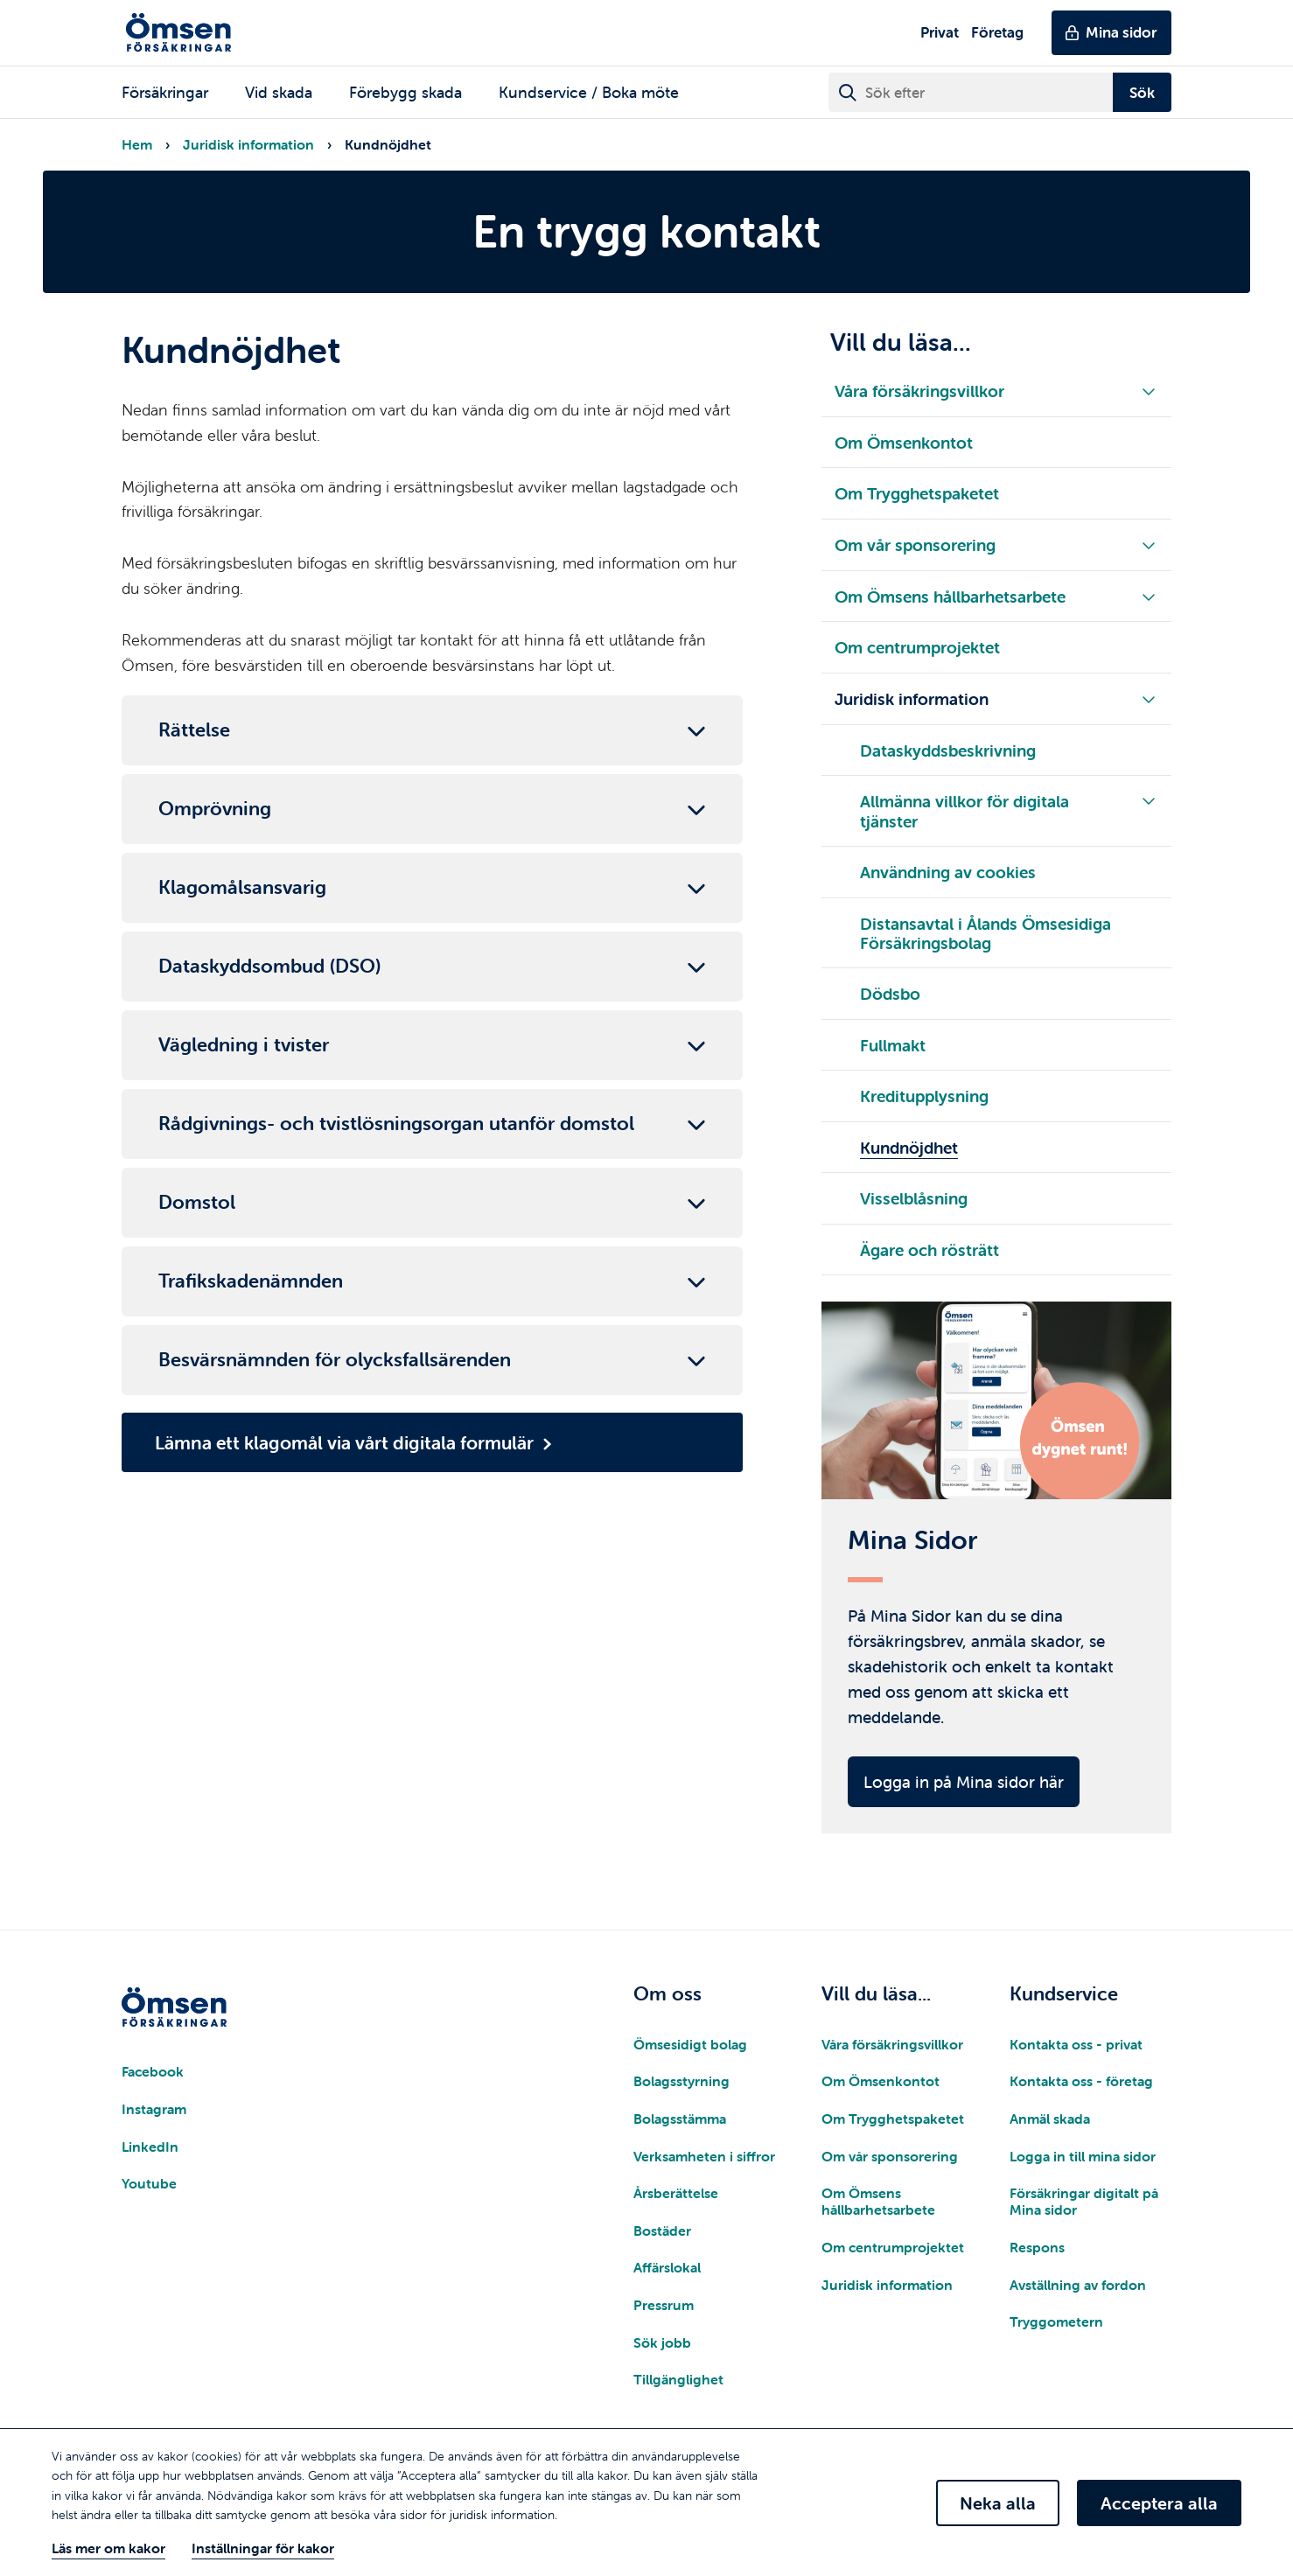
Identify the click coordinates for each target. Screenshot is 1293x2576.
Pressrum (663, 2309)
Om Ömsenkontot (880, 2086)
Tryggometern (1056, 2326)
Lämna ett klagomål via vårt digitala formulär (344, 1442)
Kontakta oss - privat (1076, 2048)
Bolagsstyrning (681, 2086)
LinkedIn (150, 2151)
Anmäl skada (1050, 2123)
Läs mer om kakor (108, 2548)
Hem (137, 144)
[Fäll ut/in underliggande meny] (1148, 390)
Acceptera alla (1159, 2503)
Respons (1037, 2251)
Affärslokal (667, 2272)
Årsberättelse (675, 2197)
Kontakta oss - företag (1081, 2086)
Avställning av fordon (1078, 2289)
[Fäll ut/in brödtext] (432, 730)
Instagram (154, 2113)
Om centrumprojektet (892, 2251)
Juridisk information (248, 144)
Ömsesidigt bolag (690, 2048)
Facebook (153, 2076)
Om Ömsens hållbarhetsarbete (878, 2206)
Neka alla (998, 2503)
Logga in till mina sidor (1083, 2160)
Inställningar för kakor (263, 2548)
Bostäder (662, 2235)
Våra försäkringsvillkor (892, 2048)
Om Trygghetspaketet (892, 2123)
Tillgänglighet (678, 2383)
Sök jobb (662, 2347)
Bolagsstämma (679, 2123)
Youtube (149, 2187)
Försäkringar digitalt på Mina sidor (1084, 2206)
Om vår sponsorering (889, 2160)
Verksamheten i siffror (704, 2160)
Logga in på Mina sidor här (963, 1786)
